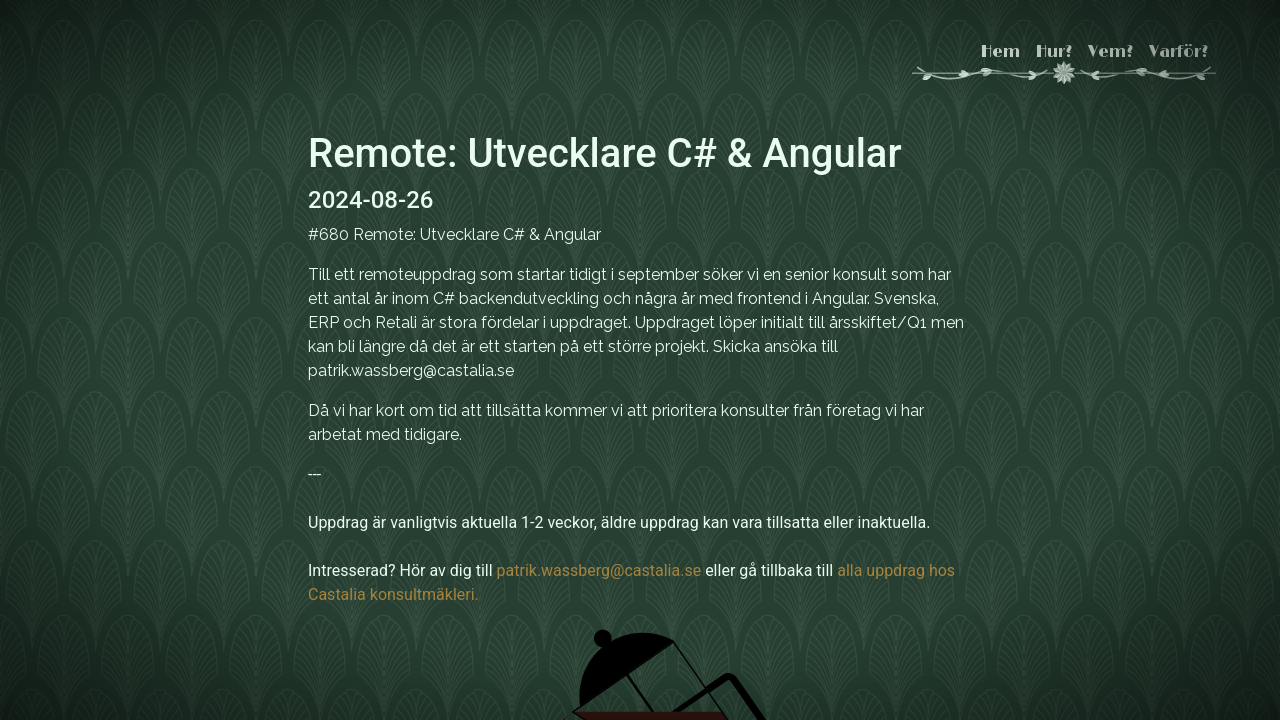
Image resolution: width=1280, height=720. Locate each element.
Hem (1000, 52)
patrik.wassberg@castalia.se (599, 570)
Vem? (1110, 52)
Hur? (1054, 52)
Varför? (1178, 52)
